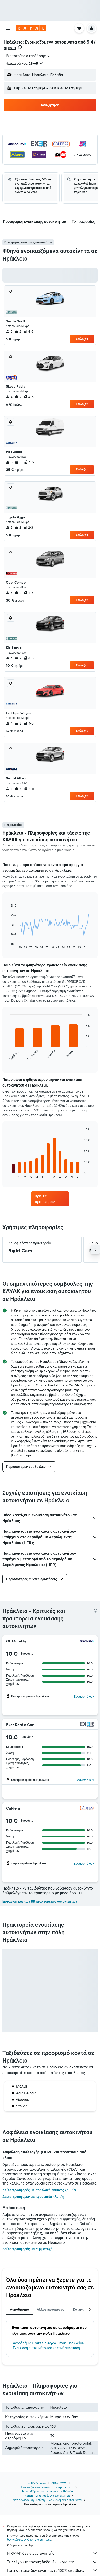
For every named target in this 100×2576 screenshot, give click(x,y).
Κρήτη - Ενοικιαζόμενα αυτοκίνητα (47, 2495)
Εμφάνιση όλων (84, 1696)
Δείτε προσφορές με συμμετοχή (27, 2249)
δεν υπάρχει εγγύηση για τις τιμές (29, 2539)
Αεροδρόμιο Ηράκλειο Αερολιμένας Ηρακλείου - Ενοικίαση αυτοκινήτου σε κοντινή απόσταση (49, 2345)
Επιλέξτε (82, 339)
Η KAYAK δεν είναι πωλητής (52, 2553)
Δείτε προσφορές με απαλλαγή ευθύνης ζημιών (39, 2190)
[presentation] (20, 47)
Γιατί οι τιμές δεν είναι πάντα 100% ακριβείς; (52, 2570)
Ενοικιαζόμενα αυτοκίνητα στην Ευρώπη (47, 2487)
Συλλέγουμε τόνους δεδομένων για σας (52, 2562)
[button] (8, 28)
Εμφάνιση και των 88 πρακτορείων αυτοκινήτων (39, 1901)
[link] (50, 1198)
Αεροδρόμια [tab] (19, 2309)
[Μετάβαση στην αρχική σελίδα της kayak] (31, 28)
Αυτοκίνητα (58, 2483)
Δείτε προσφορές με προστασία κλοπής (33, 2197)
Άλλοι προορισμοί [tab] (51, 2309)
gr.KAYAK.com (37, 2483)
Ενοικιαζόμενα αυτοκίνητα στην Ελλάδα (47, 2491)
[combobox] (28, 55)
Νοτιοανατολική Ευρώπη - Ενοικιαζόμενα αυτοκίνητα (47, 2500)
